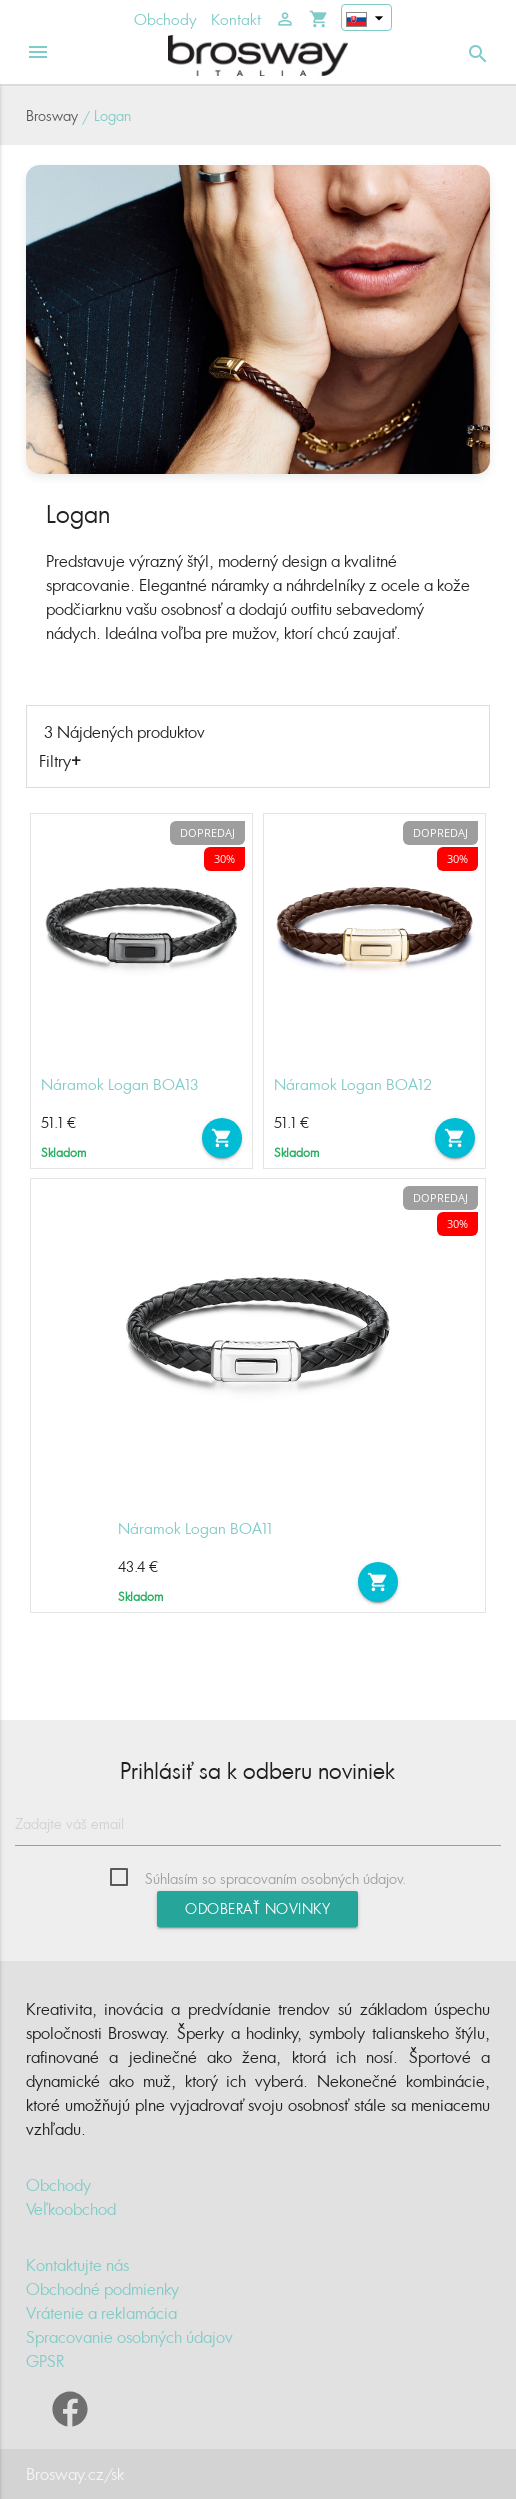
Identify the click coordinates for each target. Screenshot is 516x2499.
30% (224, 858)
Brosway (52, 115)
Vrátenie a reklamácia (101, 2313)
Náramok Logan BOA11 (195, 1528)
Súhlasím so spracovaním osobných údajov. (275, 1878)
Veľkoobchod (71, 2209)
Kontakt (236, 19)
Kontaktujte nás (77, 2265)
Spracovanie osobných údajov (129, 2337)
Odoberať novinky (257, 1908)
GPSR (45, 2361)
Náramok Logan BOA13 (120, 1084)
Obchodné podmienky (102, 2289)
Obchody (165, 19)
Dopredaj (207, 832)
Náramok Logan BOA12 (353, 1084)
